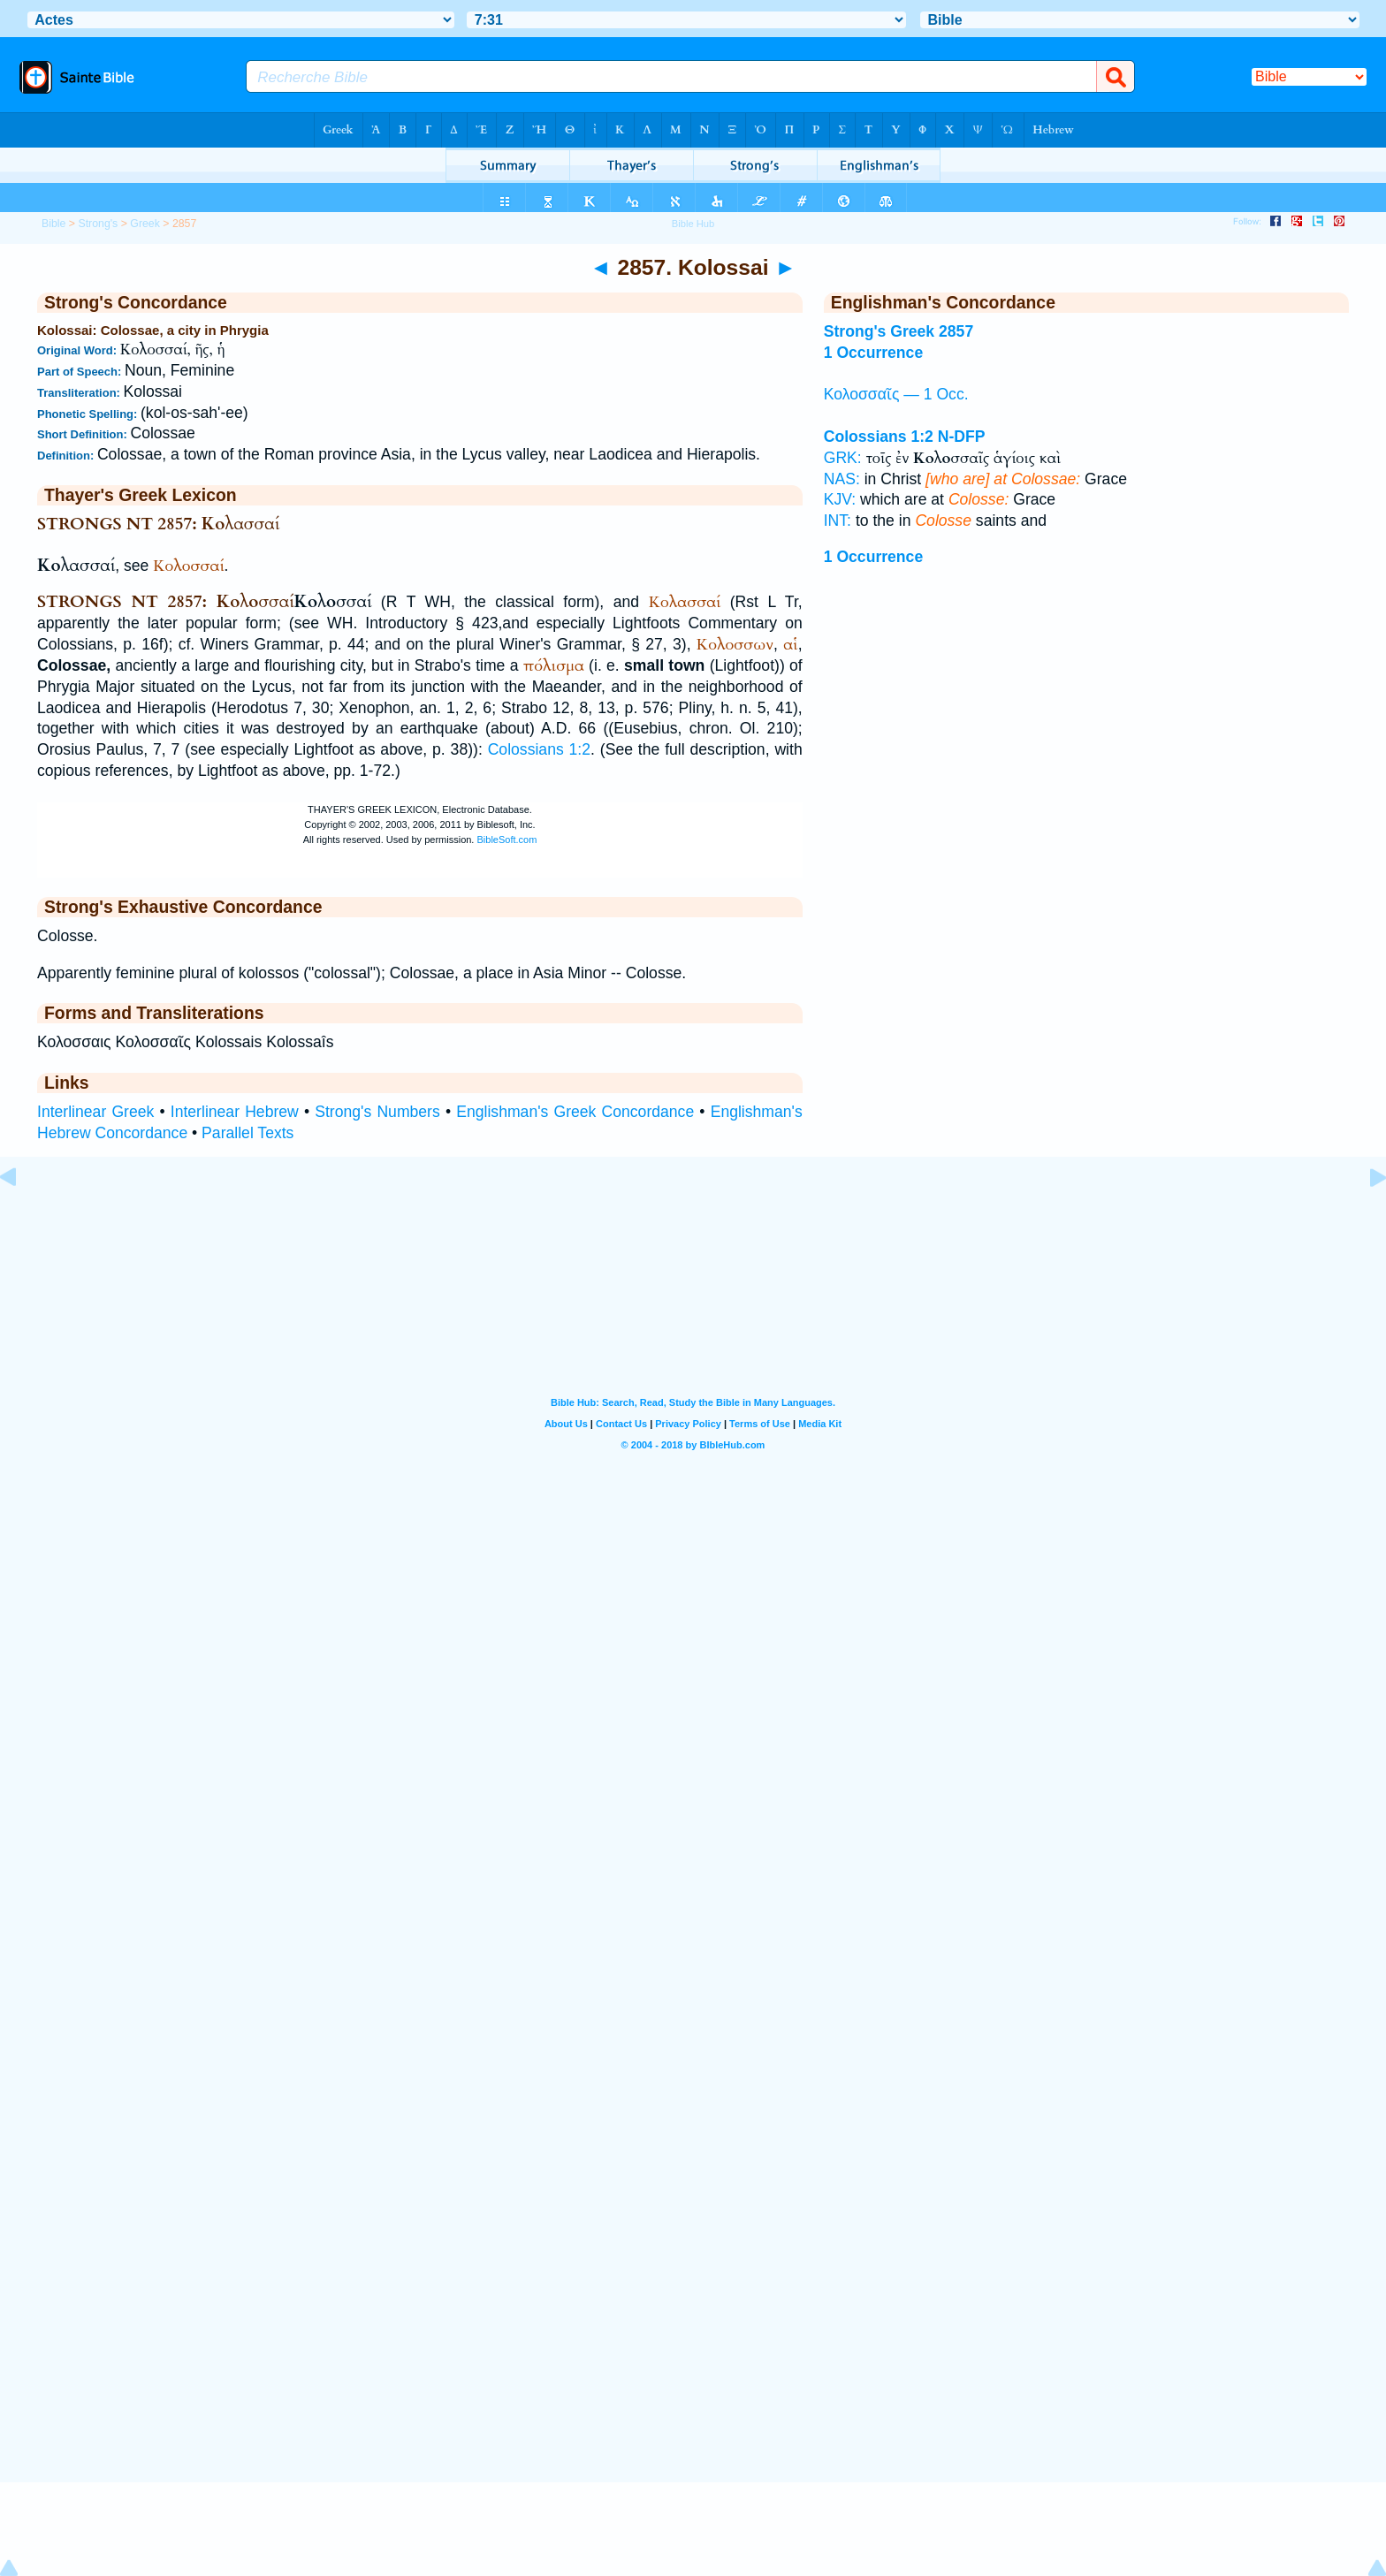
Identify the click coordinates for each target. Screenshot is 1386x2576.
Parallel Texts (247, 1133)
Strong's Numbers (377, 1112)
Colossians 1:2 (539, 749)
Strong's (98, 223)
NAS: (842, 479)
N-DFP (962, 436)
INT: (837, 520)
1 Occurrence (873, 352)
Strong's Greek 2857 (898, 331)
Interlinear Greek (95, 1112)
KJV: (840, 499)
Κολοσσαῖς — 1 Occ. (896, 394)
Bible (53, 223)
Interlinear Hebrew (235, 1112)
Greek (145, 223)
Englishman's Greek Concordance (575, 1112)
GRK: (843, 458)
